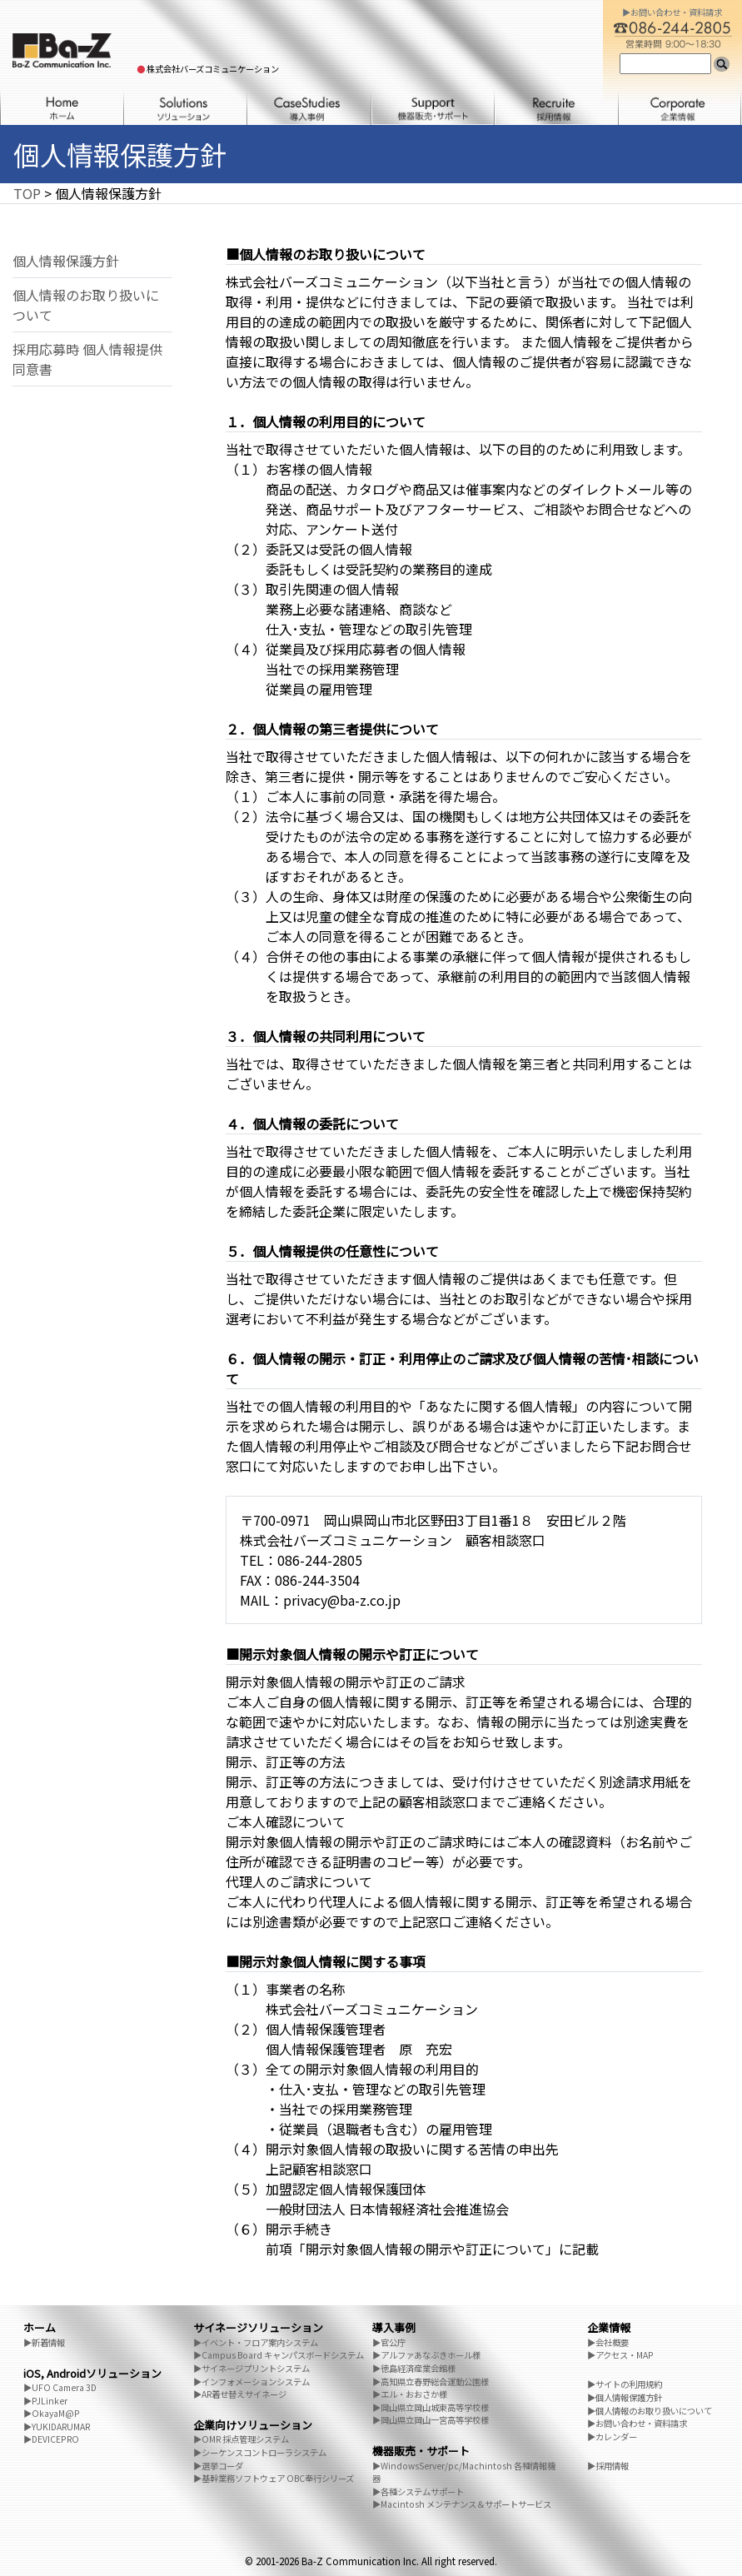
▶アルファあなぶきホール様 (426, 2355)
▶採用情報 (608, 2465)
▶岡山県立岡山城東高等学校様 (430, 2407)
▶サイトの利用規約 (624, 2384)
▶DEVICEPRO (51, 2439)
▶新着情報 (44, 2342)
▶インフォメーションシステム (251, 2381)
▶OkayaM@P (51, 2413)
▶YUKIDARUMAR (56, 2426)
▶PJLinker (45, 2400)
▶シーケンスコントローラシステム (259, 2452)
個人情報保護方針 (65, 261)
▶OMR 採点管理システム (241, 2439)
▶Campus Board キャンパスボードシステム (278, 2355)
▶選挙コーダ (218, 2465)
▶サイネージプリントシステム (251, 2368)
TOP (27, 193)
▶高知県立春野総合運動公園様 (430, 2381)
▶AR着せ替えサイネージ (239, 2394)
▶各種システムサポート (418, 2491)
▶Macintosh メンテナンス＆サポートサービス (461, 2504)
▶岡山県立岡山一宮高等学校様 (430, 2420)
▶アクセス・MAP (620, 2355)
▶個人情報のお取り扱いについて (649, 2410)
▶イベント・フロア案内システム (255, 2342)
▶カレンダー (612, 2436)
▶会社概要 (608, 2342)
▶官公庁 (389, 2342)
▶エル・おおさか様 (409, 2394)
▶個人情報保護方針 (624, 2397)
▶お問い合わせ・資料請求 (637, 2423)
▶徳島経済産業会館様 (414, 2368)
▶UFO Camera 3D (60, 2387)
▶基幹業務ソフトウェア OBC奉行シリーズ (273, 2478)
